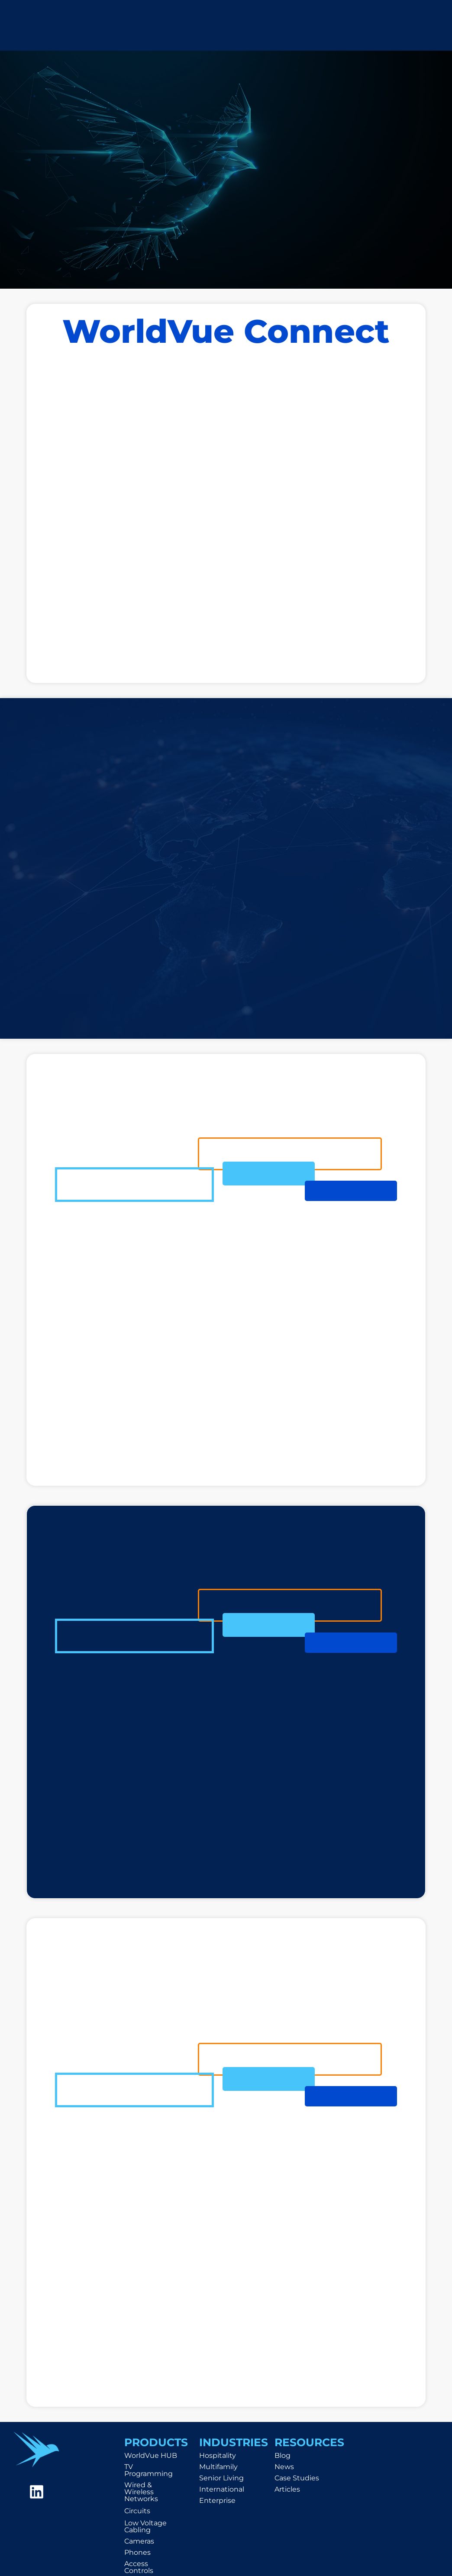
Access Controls (138, 2567)
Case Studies (296, 2478)
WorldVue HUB (150, 2455)
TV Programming (148, 2470)
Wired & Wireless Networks (141, 2492)
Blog (282, 2455)
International (221, 2489)
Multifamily (218, 2467)
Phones (137, 2552)
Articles (287, 2489)
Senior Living (221, 2478)
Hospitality (217, 2455)
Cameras (139, 2541)
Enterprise (217, 2500)
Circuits (137, 2511)
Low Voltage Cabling (145, 2526)
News (284, 2467)
